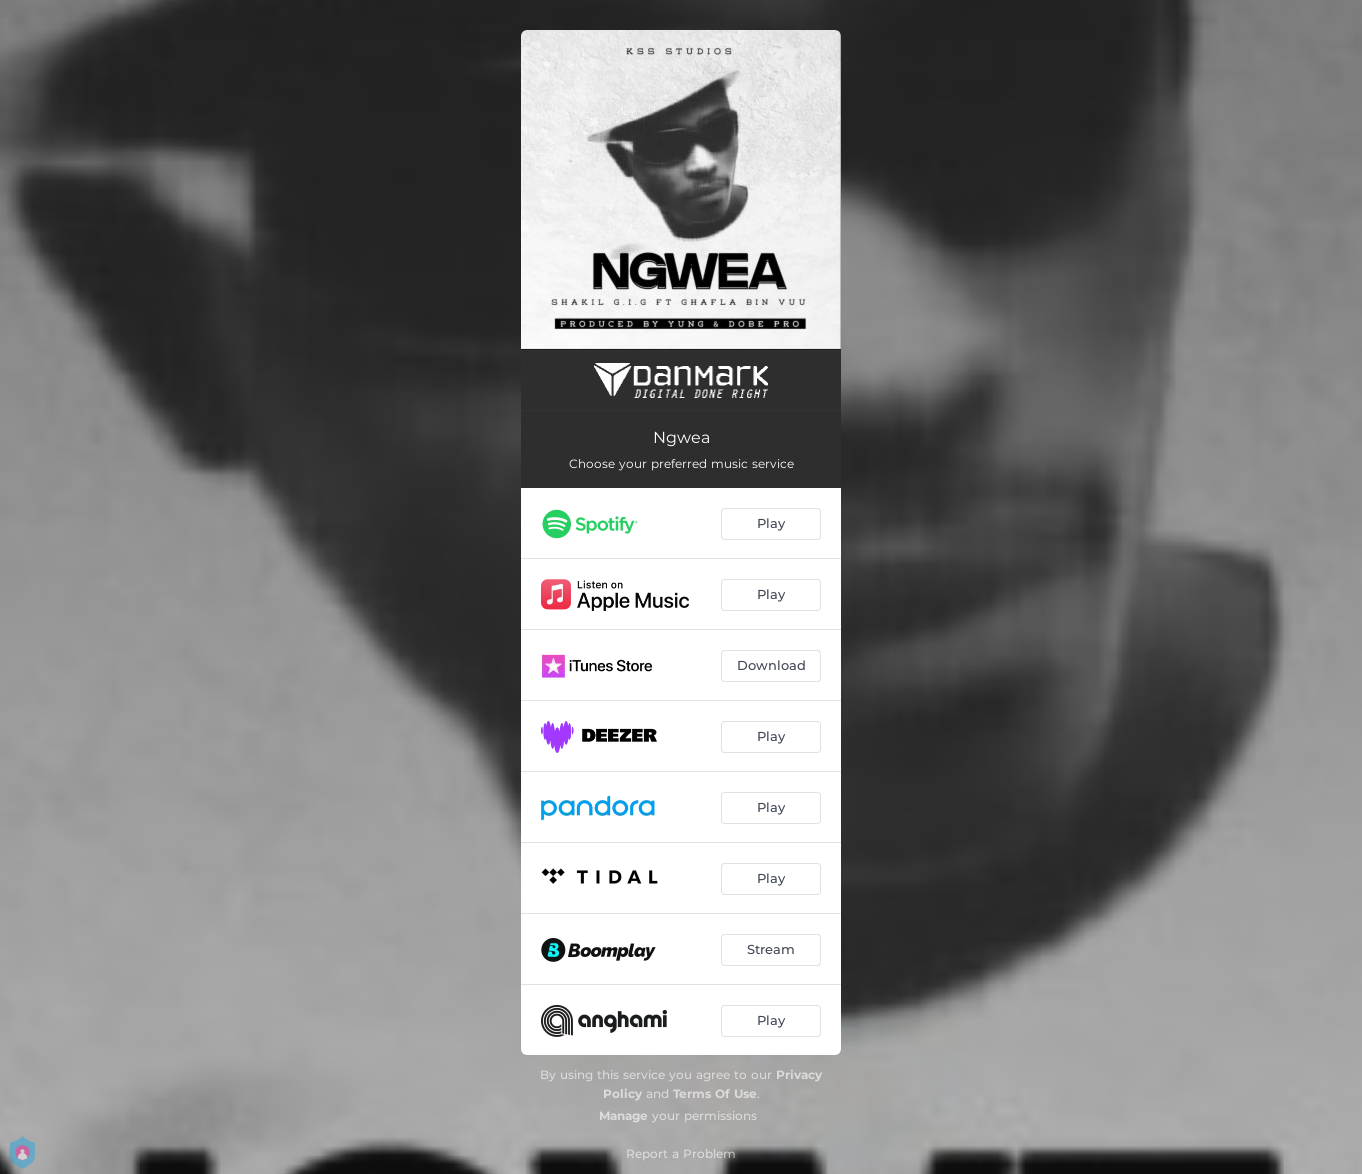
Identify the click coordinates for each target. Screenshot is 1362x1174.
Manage (623, 1115)
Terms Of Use (715, 1093)
